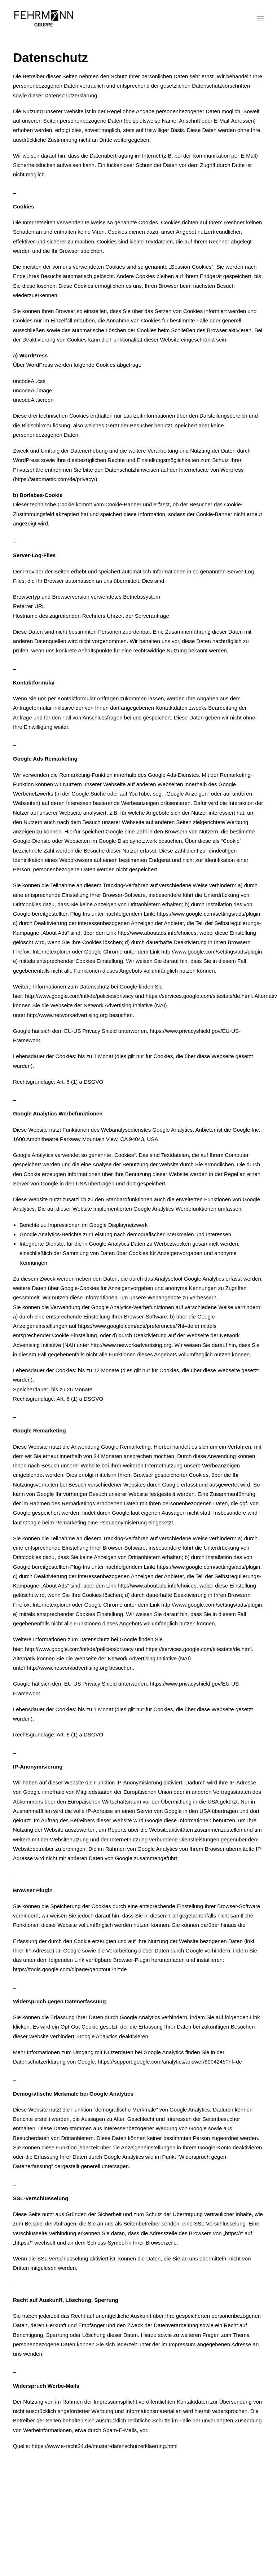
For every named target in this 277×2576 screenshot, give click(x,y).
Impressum (122, 2532)
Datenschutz (153, 2532)
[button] (260, 19)
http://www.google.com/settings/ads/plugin (211, 951)
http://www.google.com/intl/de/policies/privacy (79, 996)
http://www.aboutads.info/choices (157, 933)
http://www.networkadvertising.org (67, 1015)
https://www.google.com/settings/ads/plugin (208, 914)
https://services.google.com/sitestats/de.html (199, 1649)
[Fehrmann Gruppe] (43, 19)
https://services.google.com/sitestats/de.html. (199, 996)
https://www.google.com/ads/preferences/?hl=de (135, 1326)
